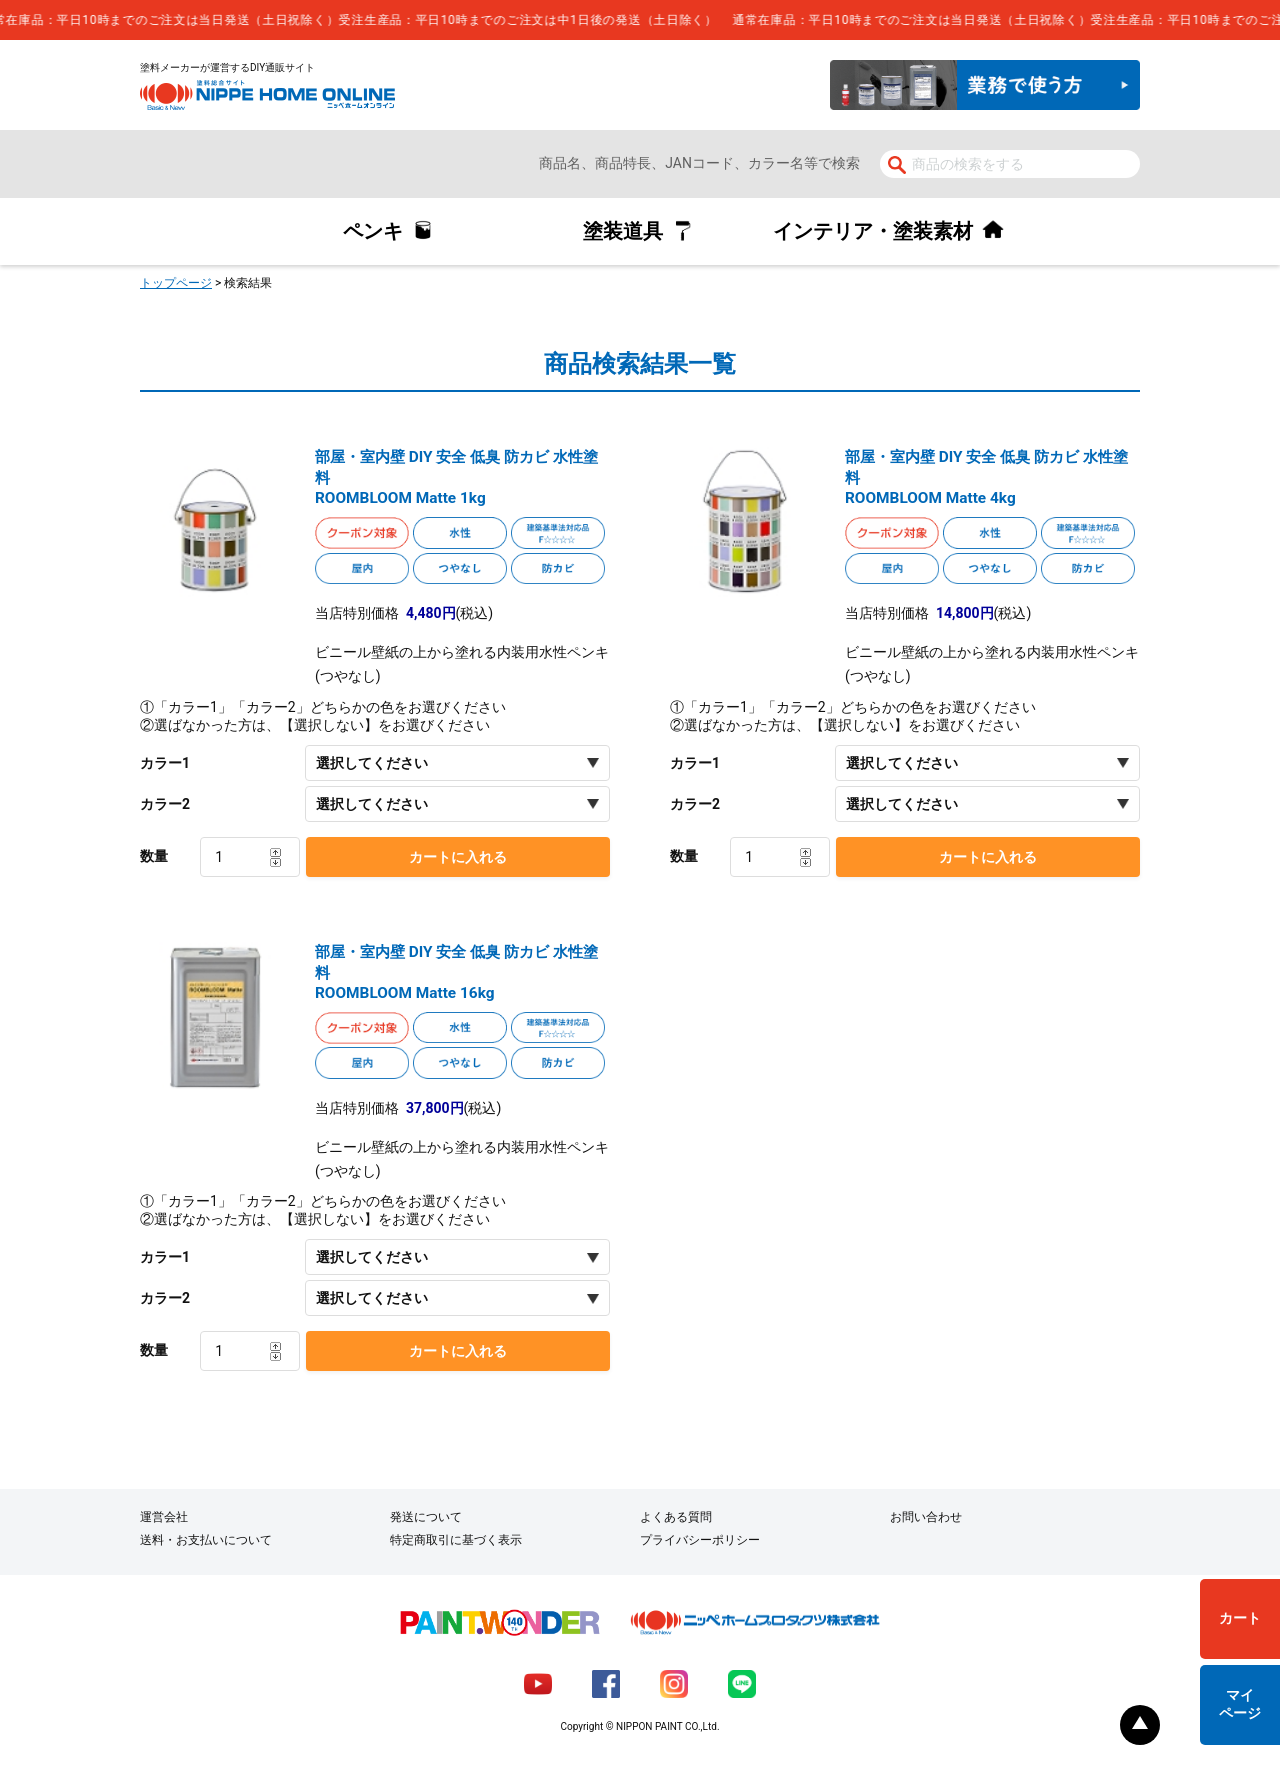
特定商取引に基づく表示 (456, 1540)
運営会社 (164, 1517)
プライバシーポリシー (700, 1540)
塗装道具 (623, 231)
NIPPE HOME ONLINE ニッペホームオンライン (267, 95)
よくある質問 (676, 1517)
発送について (426, 1517)
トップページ (176, 283)
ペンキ (373, 231)
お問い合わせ (926, 1517)
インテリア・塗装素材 (873, 231)
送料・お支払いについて (206, 1540)
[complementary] (640, 20)
